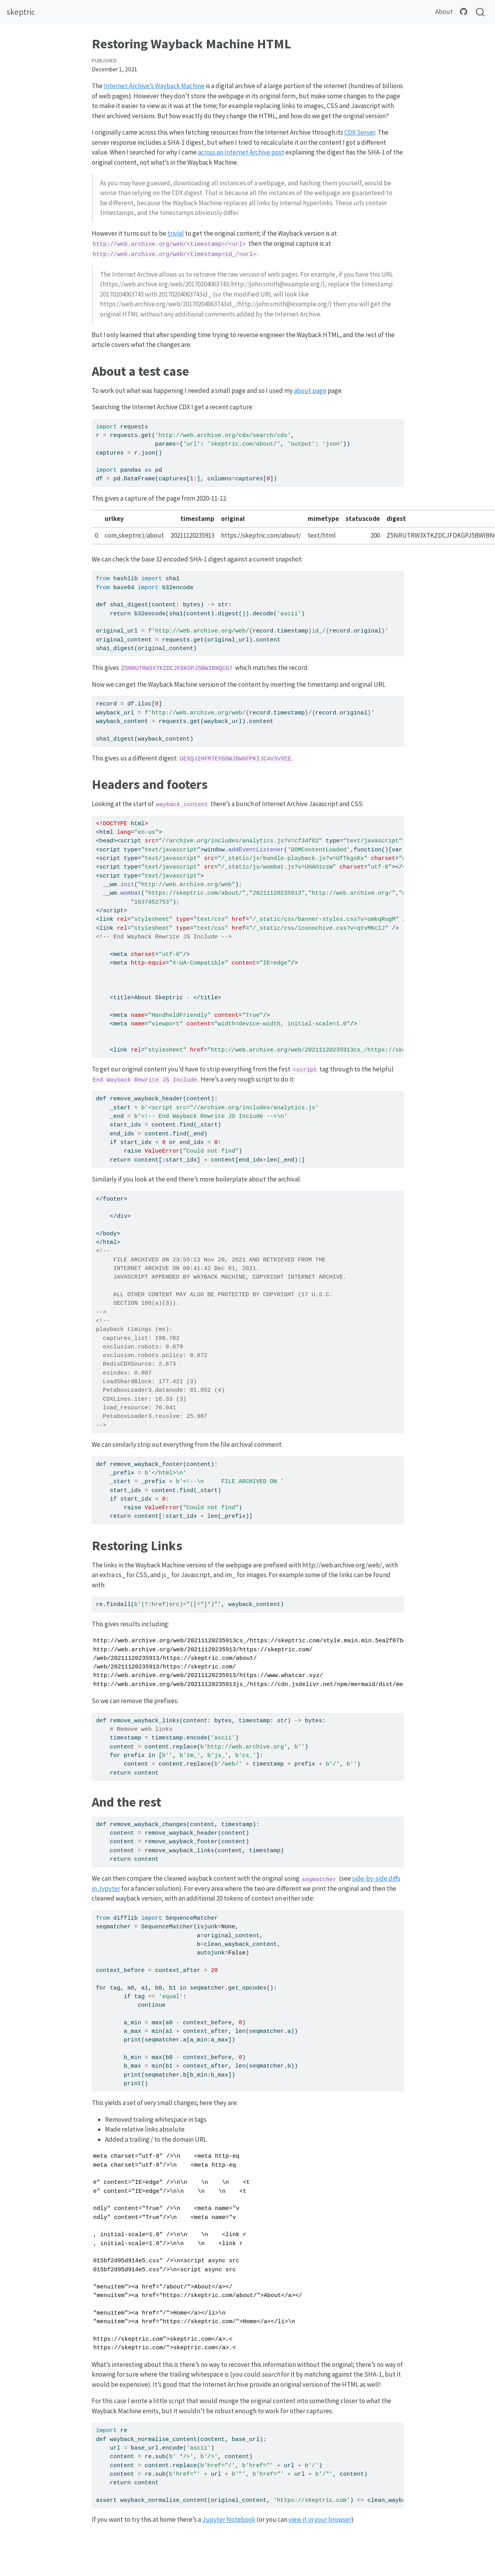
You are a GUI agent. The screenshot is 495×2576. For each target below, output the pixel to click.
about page (310, 390)
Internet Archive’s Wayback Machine (154, 86)
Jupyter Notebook (228, 2519)
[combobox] (480, 12)
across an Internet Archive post (241, 152)
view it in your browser (319, 2519)
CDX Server (359, 132)
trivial (175, 233)
